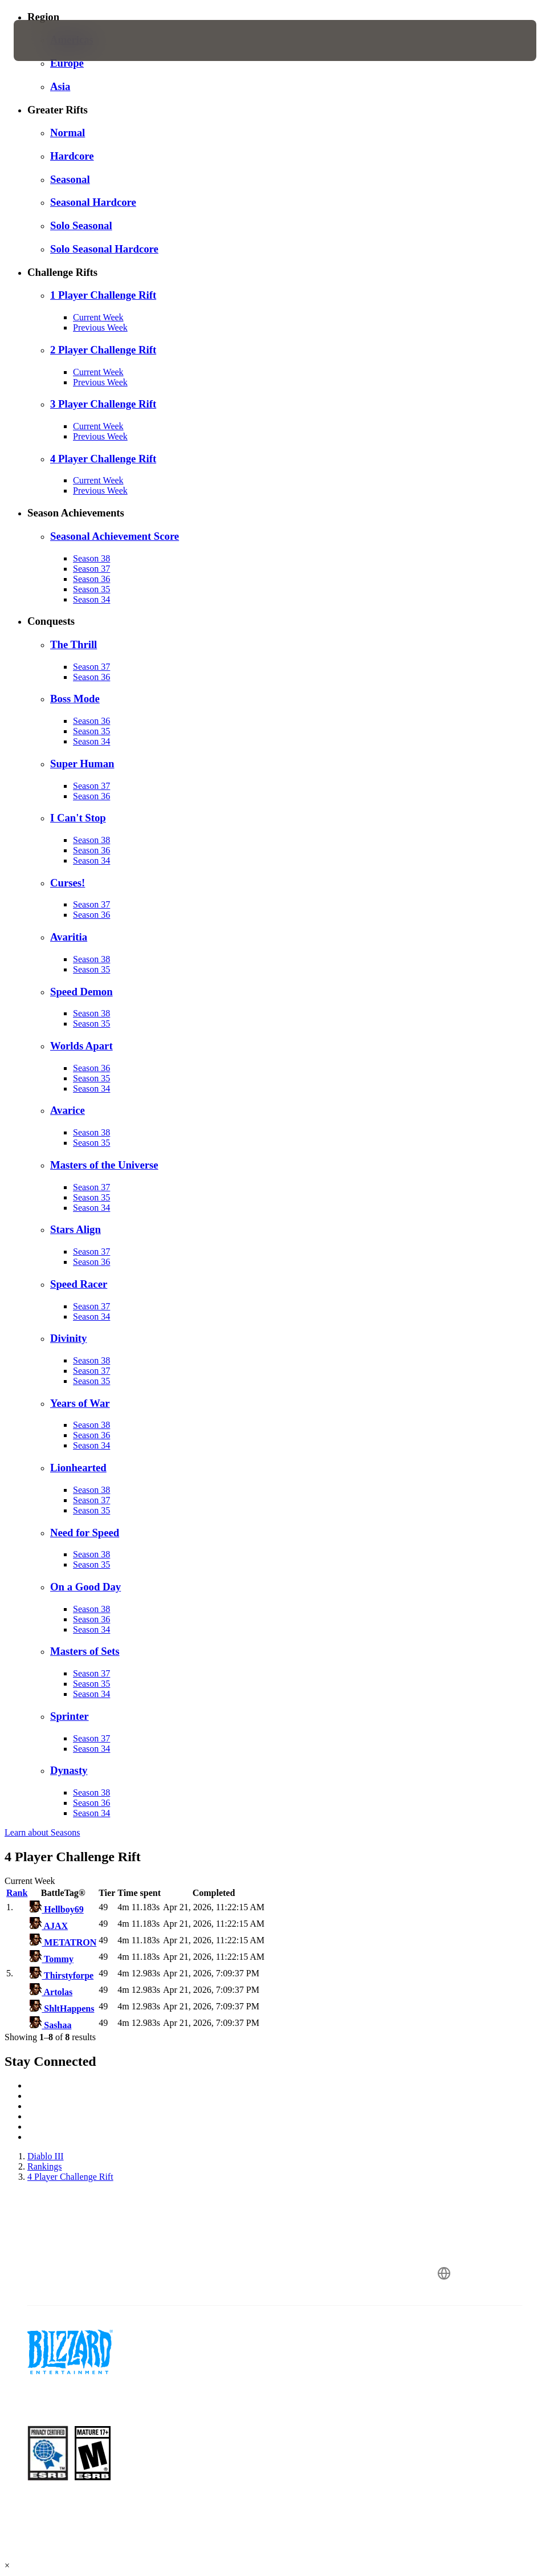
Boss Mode (75, 699)
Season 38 (91, 558)
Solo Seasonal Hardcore (104, 249)
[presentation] (48, 40)
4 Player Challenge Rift (103, 459)
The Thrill (73, 644)
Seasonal (70, 179)
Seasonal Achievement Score (114, 536)
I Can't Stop (78, 818)
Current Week (98, 317)
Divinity (68, 1338)
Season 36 (91, 579)
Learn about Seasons (42, 1832)
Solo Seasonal (81, 225)
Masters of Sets (85, 1651)
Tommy (52, 1959)
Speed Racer (78, 1284)
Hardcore (72, 156)
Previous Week (100, 327)
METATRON (63, 1942)
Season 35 (91, 589)
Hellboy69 (56, 1909)
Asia (60, 86)
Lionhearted (78, 1468)
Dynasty (68, 1770)
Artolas (51, 1992)
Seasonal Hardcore (93, 202)
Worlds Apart (81, 1046)
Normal (67, 133)
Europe (67, 63)
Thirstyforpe (61, 1975)
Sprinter (69, 1716)
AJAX (49, 1926)
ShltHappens (62, 2008)
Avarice (67, 1110)
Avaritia (68, 937)
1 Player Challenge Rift (103, 295)
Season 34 (91, 599)
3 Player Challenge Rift (103, 404)
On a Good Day (85, 1587)
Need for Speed (84, 1533)
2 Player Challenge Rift (103, 350)
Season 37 (91, 568)
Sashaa (50, 2025)
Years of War (80, 1403)
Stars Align (75, 1229)
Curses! (67, 883)
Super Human (82, 764)
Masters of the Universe (104, 1165)
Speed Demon (81, 992)
